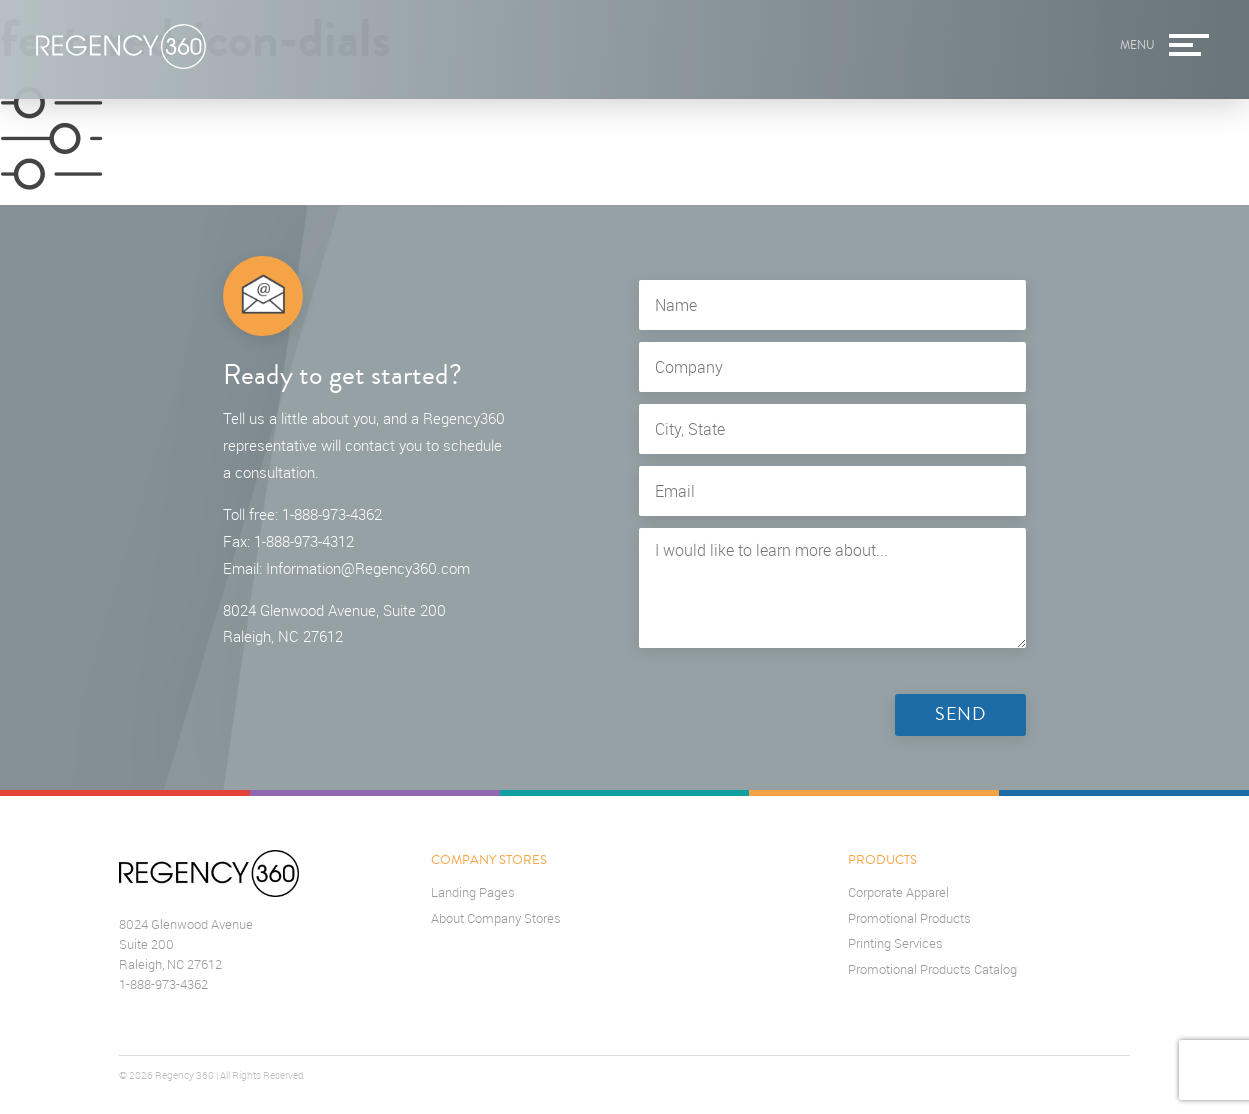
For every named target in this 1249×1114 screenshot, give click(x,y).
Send (960, 714)
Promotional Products (909, 918)
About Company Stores (496, 918)
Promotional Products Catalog (932, 969)
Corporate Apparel (898, 892)
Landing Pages (473, 892)
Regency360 (121, 47)
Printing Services (895, 943)
